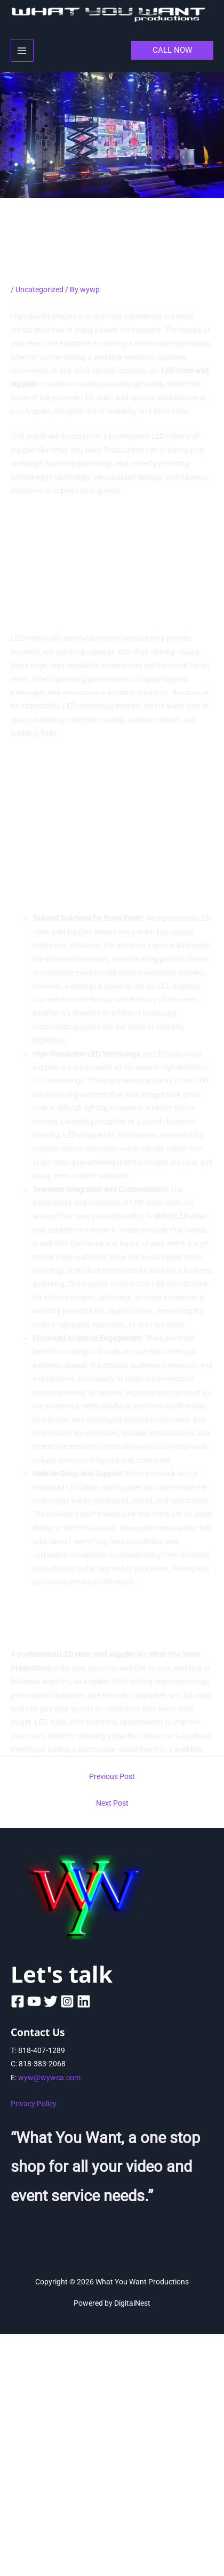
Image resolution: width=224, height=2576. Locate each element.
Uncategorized (39, 289)
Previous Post (112, 1776)
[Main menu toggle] (22, 50)
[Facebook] (18, 2001)
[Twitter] (51, 2001)
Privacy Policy (34, 2103)
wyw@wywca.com (49, 2077)
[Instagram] (67, 2001)
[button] (172, 50)
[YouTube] (34, 2001)
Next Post (112, 1803)
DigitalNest (132, 2303)
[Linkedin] (84, 2001)
